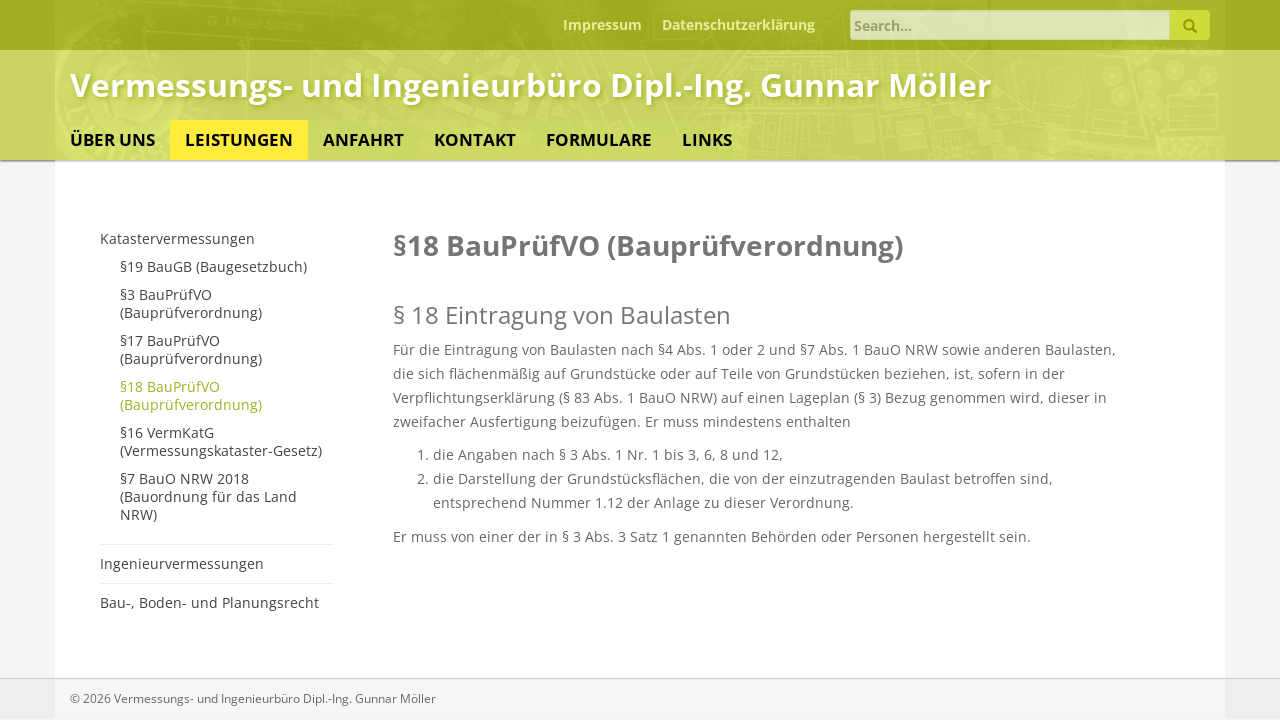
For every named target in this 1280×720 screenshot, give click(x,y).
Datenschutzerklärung (738, 24)
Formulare (599, 139)
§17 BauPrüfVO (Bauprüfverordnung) (191, 349)
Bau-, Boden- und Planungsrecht (209, 602)
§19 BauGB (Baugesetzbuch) (213, 266)
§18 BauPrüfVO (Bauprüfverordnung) (191, 395)
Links (707, 139)
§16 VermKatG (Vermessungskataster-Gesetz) (221, 441)
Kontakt (475, 139)
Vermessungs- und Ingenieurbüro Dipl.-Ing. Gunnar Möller (531, 84)
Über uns (112, 139)
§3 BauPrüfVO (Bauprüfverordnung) (191, 303)
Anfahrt (363, 139)
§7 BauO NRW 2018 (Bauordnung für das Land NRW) (208, 496)
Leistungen (239, 139)
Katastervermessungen (177, 238)
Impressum (602, 24)
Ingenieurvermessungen (182, 563)
